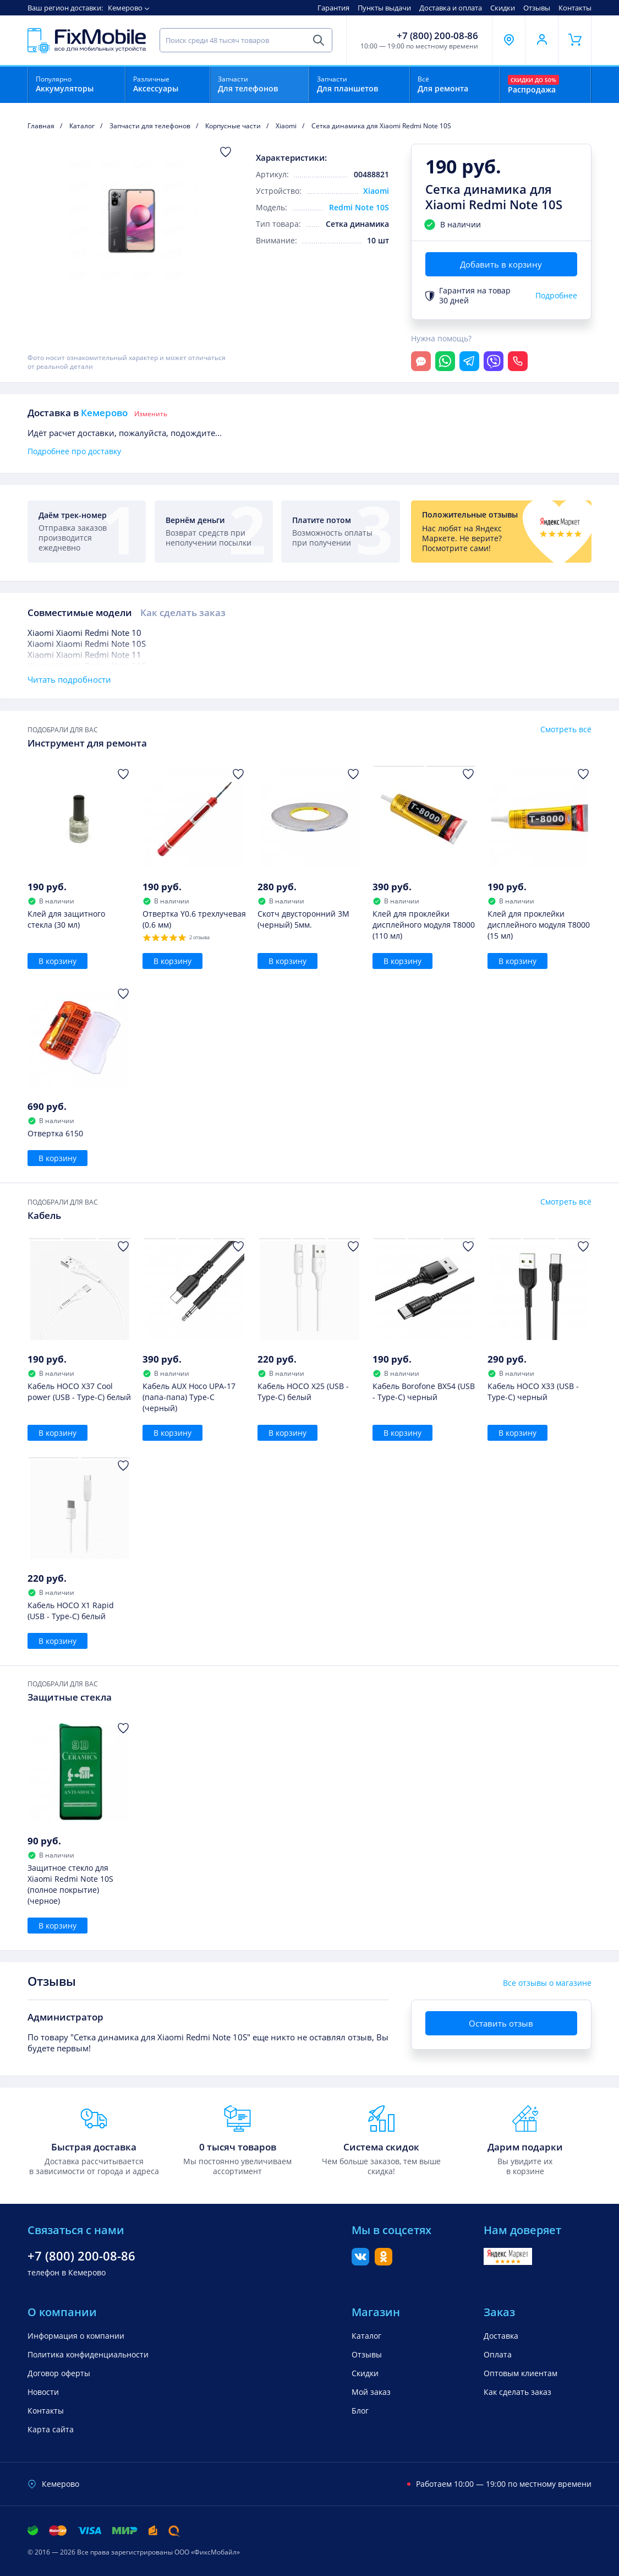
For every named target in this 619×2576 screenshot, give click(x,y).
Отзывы (536, 8)
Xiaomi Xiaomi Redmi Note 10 (84, 632)
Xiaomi (376, 191)
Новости (43, 2392)
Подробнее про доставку (74, 451)
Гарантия (333, 8)
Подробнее (556, 296)
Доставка (501, 2335)
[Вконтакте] (360, 2262)
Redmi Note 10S (359, 207)
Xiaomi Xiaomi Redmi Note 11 (84, 654)
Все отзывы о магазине (547, 1983)
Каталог (366, 2335)
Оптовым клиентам (520, 2373)
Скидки (502, 8)
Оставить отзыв (501, 2023)
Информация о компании (76, 2335)
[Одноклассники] (383, 2262)
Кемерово (125, 8)
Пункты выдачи (384, 8)
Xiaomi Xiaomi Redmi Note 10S (87, 643)
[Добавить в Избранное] (225, 152)
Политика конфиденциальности (88, 2354)
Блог (360, 2410)
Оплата (498, 2354)
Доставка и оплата (450, 8)
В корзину (57, 961)
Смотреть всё (565, 729)
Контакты (574, 8)
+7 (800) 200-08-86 (437, 36)
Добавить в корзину (501, 264)
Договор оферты (59, 2373)
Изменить (150, 414)
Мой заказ (371, 2392)
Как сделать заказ (183, 612)
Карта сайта (51, 2429)
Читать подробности (69, 679)
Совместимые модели (80, 612)
